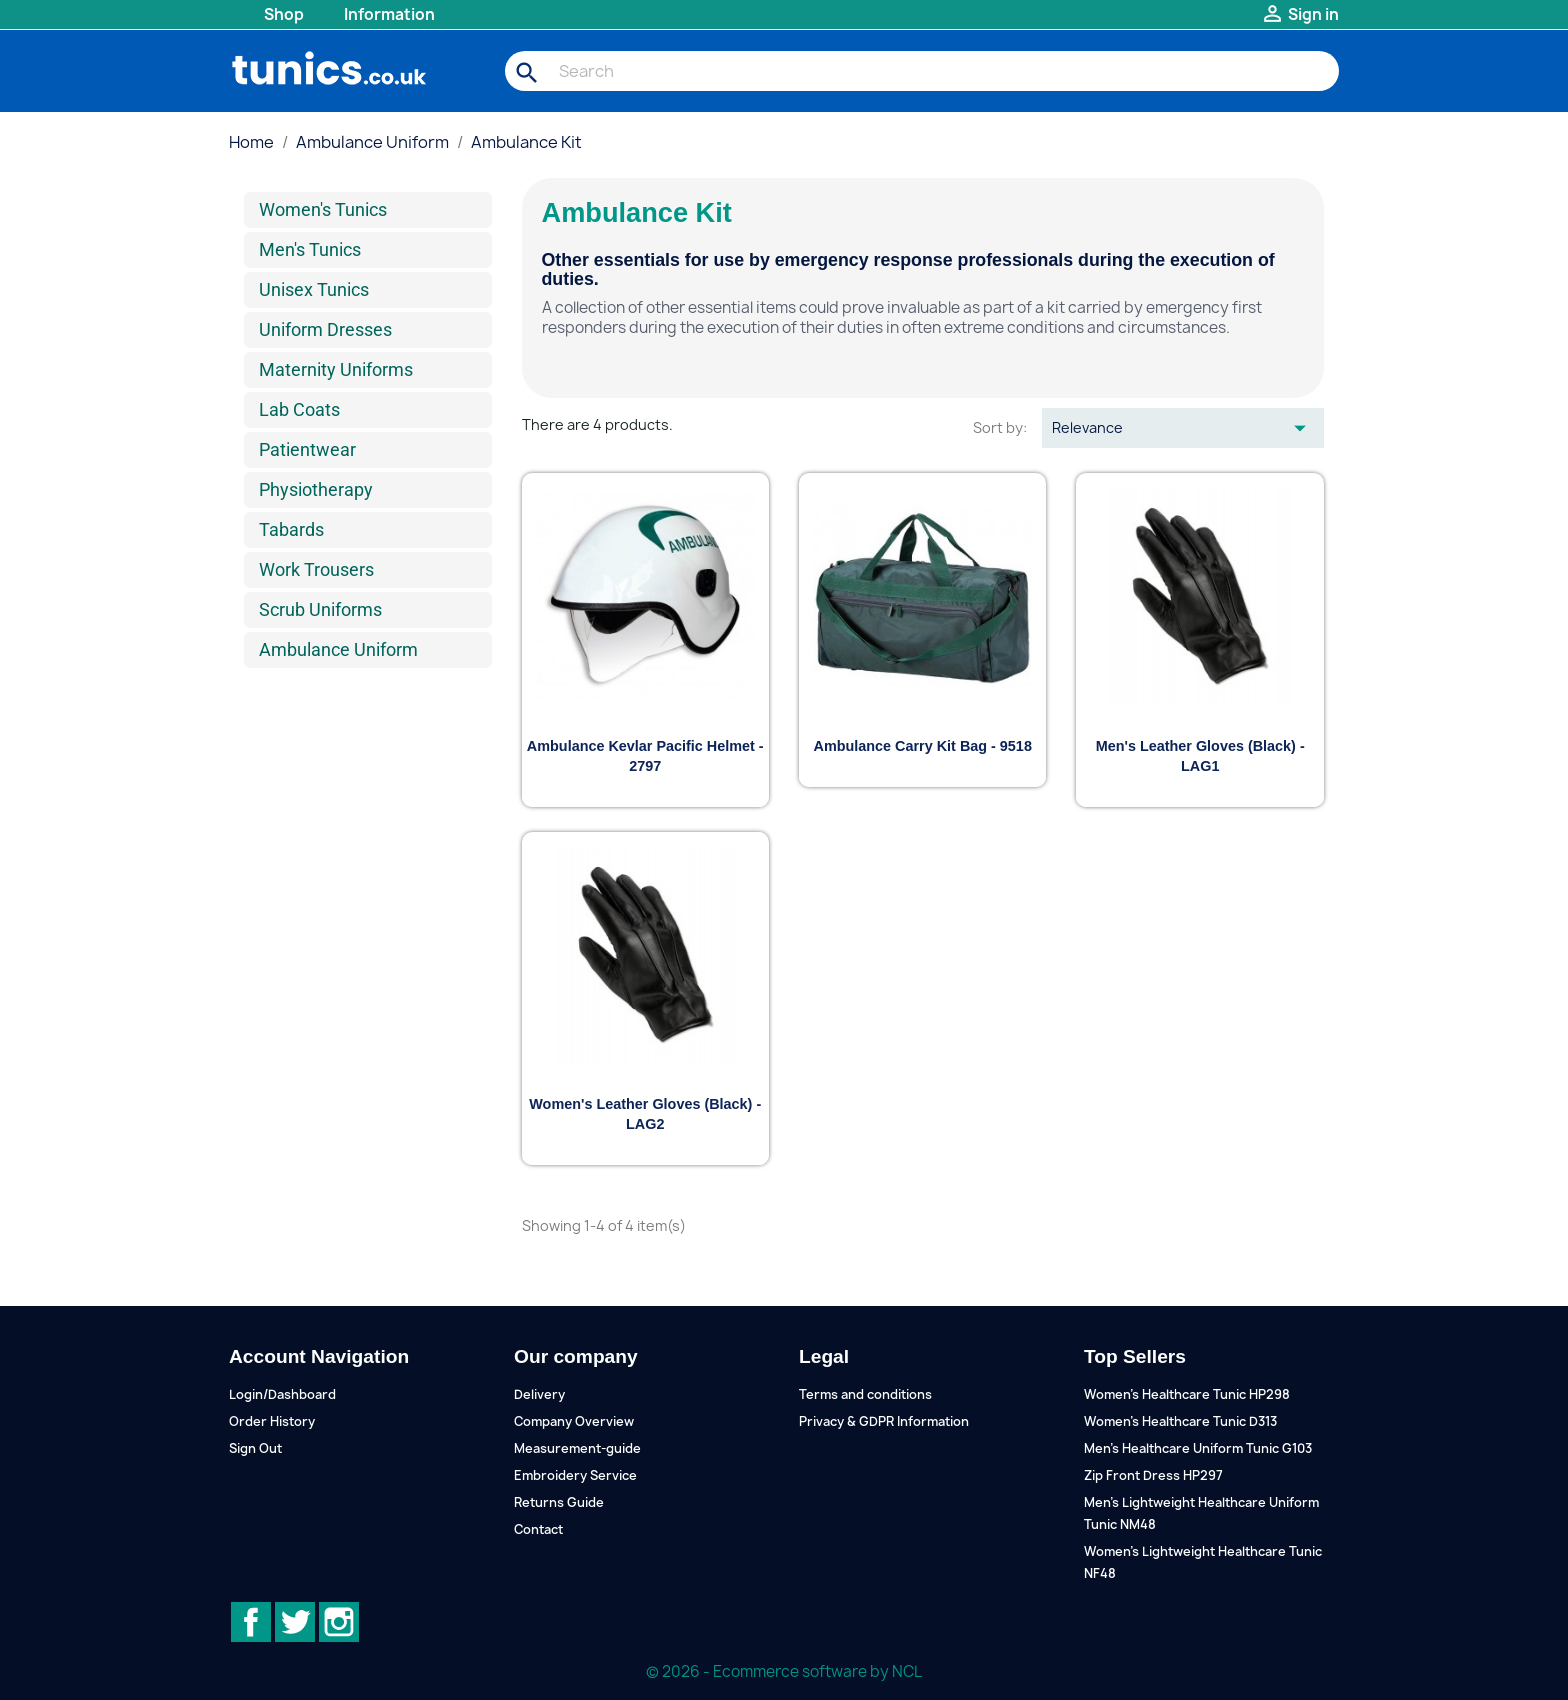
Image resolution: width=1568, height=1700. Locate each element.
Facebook (251, 1622)
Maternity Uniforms (336, 369)
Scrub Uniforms (320, 609)
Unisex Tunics (314, 289)
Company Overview (574, 1421)
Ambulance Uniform (338, 649)
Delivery (539, 1394)
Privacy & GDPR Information (884, 1421)
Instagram (339, 1622)
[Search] (922, 71)
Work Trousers (316, 569)
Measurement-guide (577, 1448)
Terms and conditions (865, 1394)
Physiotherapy (316, 489)
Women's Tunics (323, 209)
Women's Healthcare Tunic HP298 (1187, 1394)
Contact (538, 1529)
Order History (272, 1421)
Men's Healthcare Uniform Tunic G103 (1198, 1448)
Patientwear (307, 449)
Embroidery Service (575, 1475)
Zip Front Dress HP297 (1153, 1475)
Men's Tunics (310, 249)
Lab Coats (299, 409)
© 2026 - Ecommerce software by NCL (784, 1671)
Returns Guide (559, 1502)
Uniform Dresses (325, 329)
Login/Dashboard (282, 1394)
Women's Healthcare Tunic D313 (1180, 1421)
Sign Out (255, 1448)
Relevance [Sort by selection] (1183, 428)
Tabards (291, 529)
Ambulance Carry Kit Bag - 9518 (923, 746)
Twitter (295, 1622)
